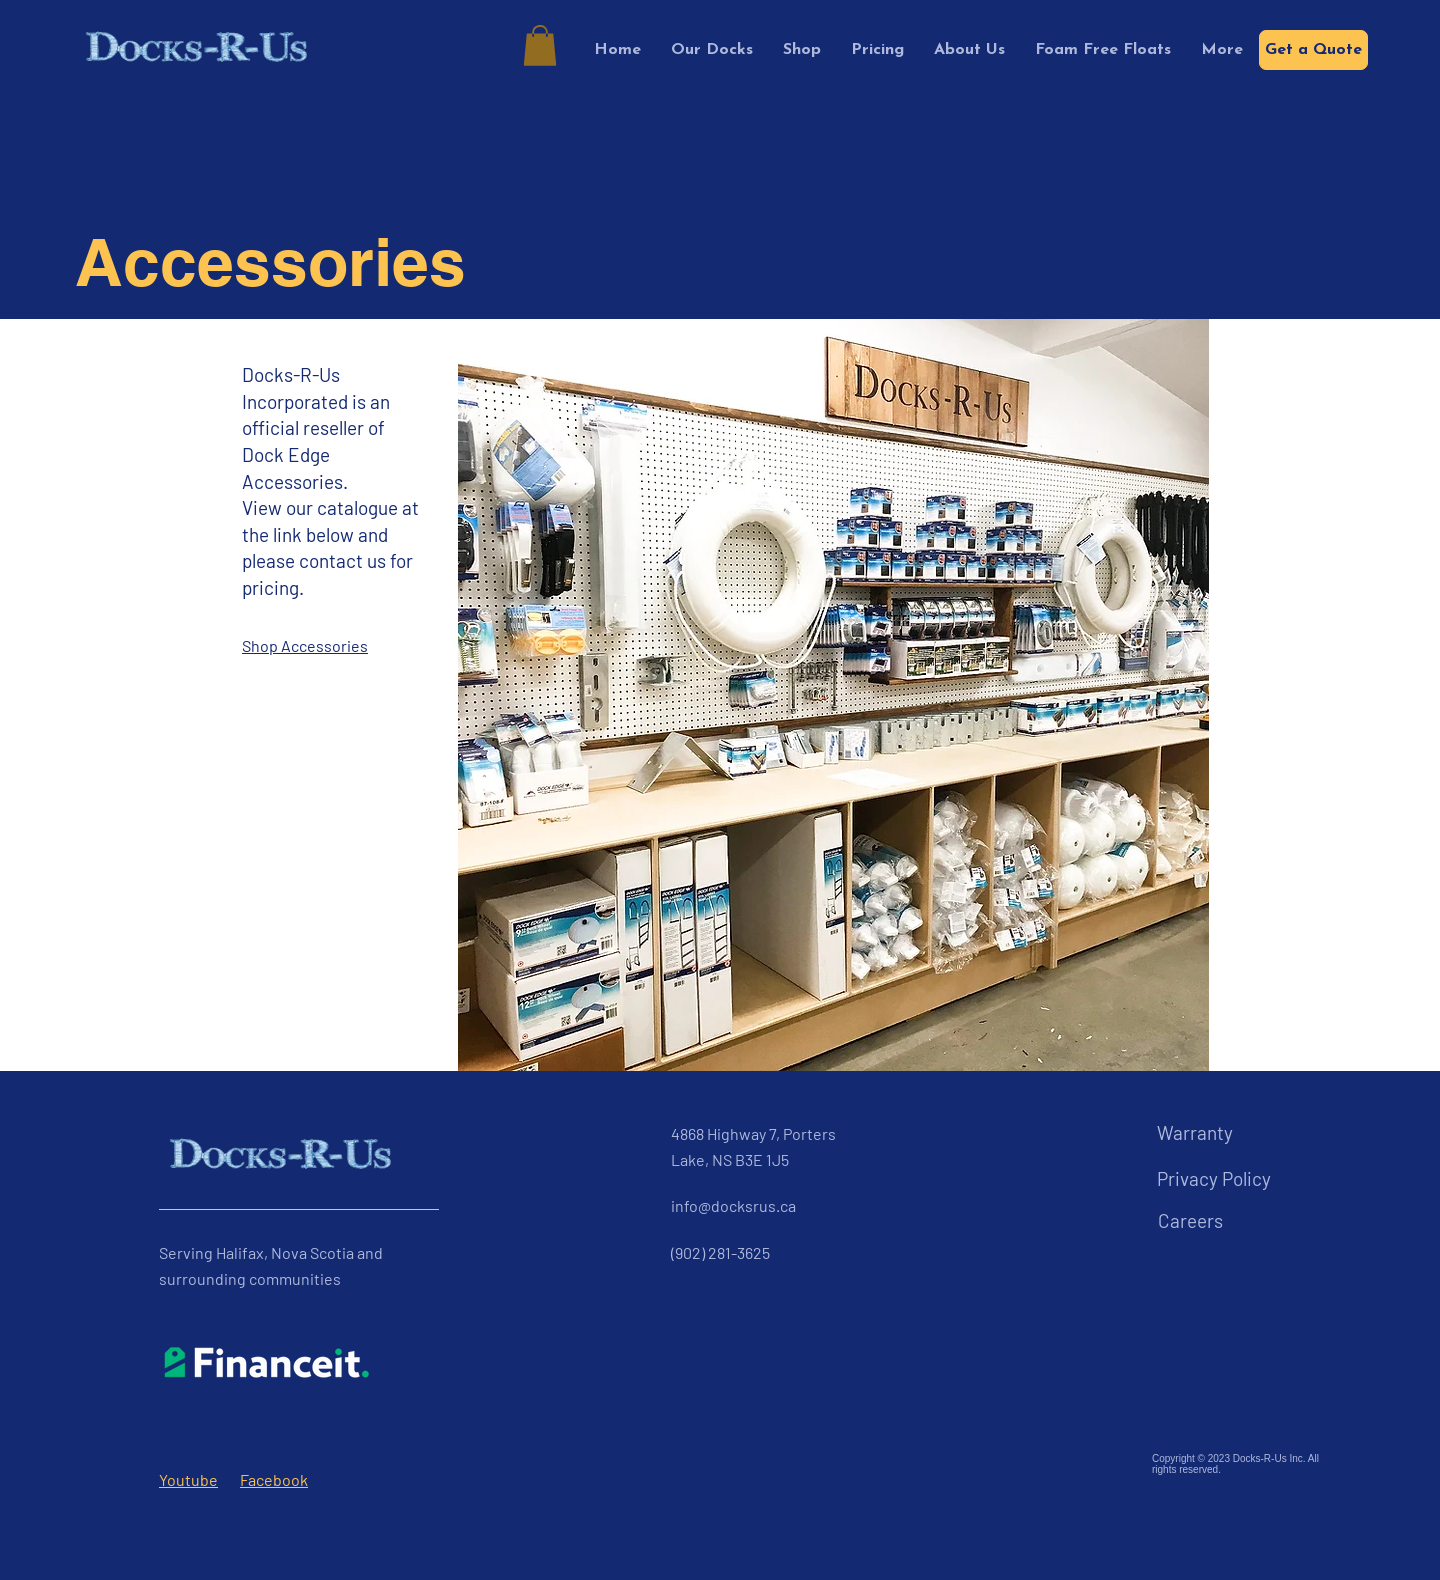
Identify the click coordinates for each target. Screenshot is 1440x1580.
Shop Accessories (305, 645)
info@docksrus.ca (733, 1205)
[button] (540, 45)
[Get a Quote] (1313, 50)
